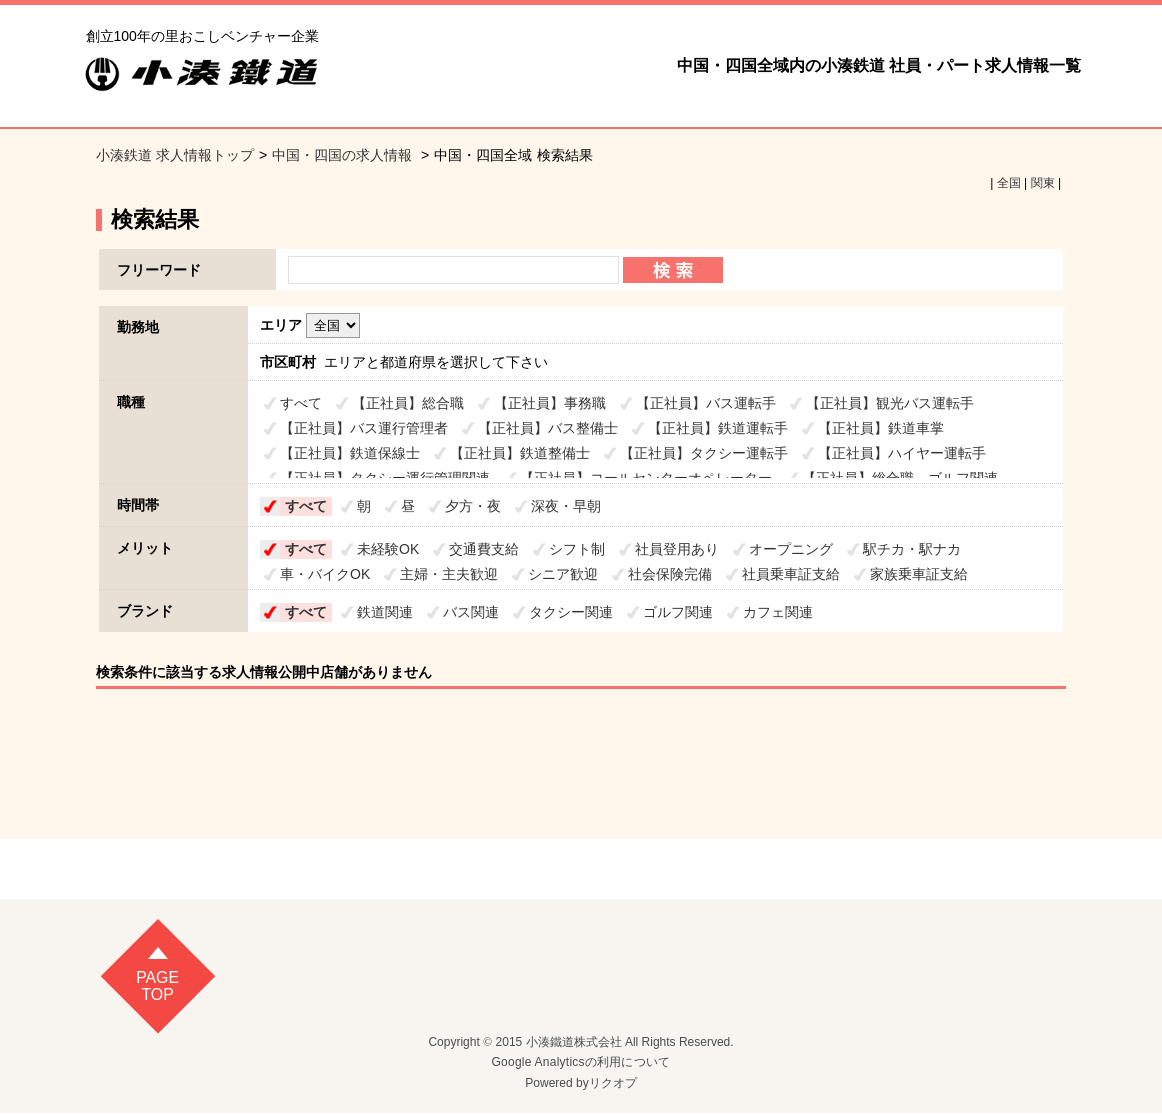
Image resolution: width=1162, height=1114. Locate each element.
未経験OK (388, 549)
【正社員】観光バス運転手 (890, 403)
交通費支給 (484, 549)
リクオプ (613, 1084)
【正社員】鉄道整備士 (520, 453)
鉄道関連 (385, 612)
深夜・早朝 (566, 506)
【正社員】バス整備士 (548, 428)
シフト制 (577, 549)
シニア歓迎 (563, 574)
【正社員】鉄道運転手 (718, 428)
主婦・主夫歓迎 (449, 574)
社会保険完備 (670, 574)
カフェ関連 (778, 612)
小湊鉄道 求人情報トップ (175, 155)
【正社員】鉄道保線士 (350, 453)
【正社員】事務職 (550, 403)
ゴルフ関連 (678, 612)
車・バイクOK (325, 574)
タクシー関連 (571, 612)
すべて (301, 403)
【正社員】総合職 (408, 403)
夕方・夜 (473, 506)
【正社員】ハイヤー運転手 (902, 453)
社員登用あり (677, 549)
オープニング (791, 549)
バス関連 (471, 612)
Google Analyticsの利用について (581, 1063)
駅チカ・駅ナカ (912, 549)
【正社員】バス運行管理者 (364, 428)
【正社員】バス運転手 (706, 403)
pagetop (157, 986)
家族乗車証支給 (919, 574)
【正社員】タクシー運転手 (704, 453)
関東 (1043, 183)
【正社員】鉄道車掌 (881, 428)
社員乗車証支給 (791, 574)
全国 (1009, 183)
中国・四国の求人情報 (344, 155)
